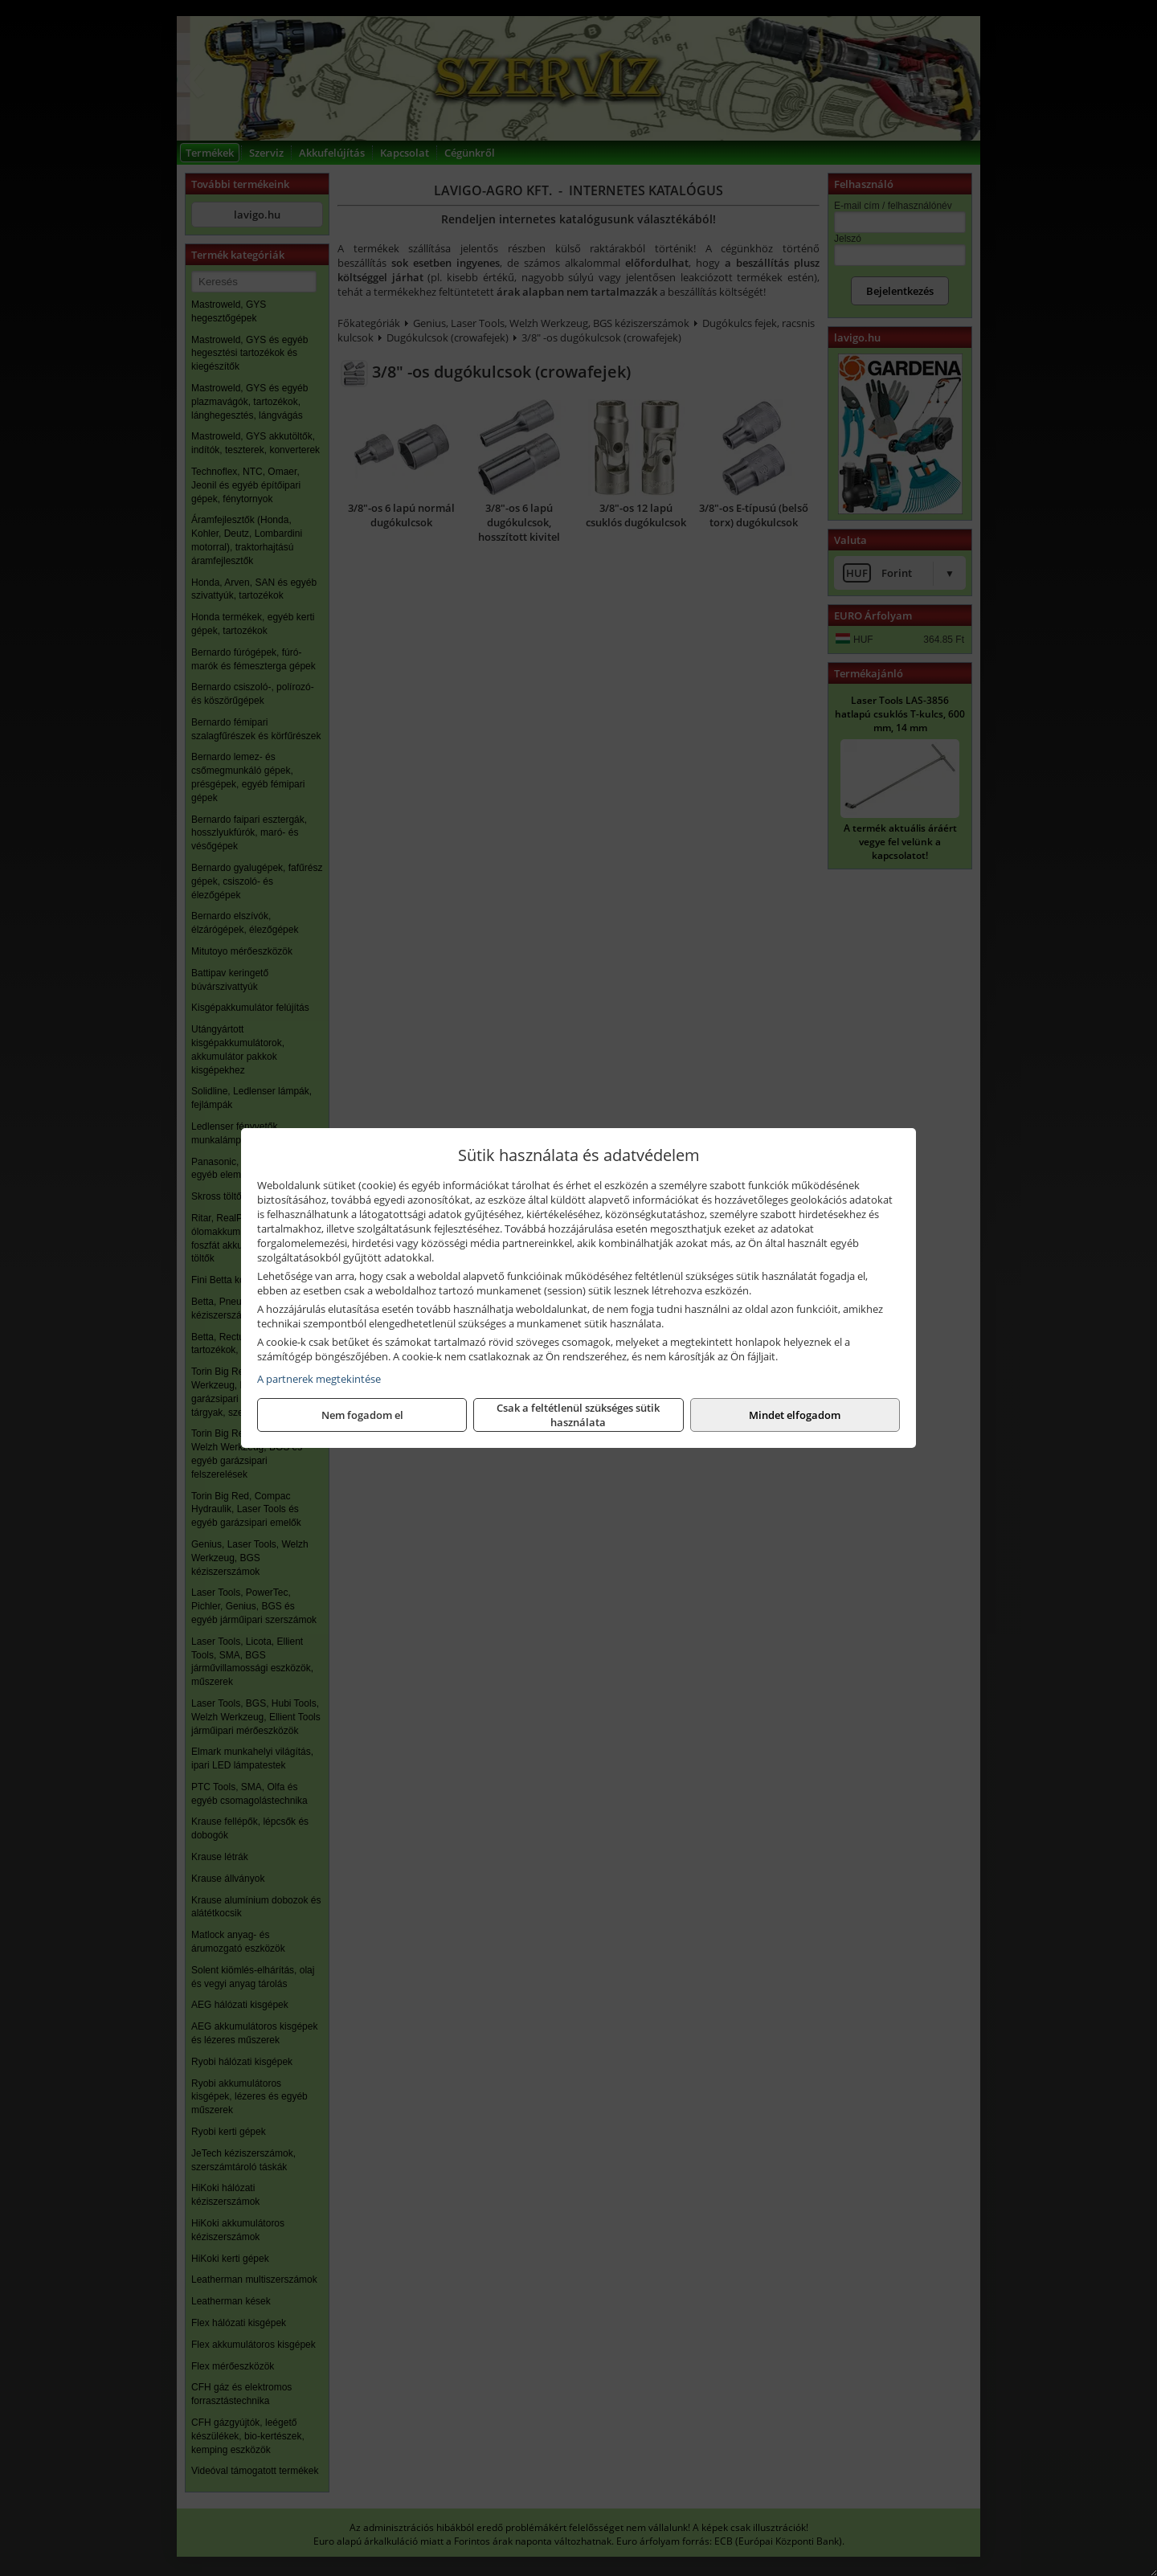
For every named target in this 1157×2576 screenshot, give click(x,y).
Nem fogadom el (362, 1415)
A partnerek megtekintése (319, 1379)
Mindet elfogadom (794, 1415)
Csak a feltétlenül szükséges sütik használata (578, 1414)
